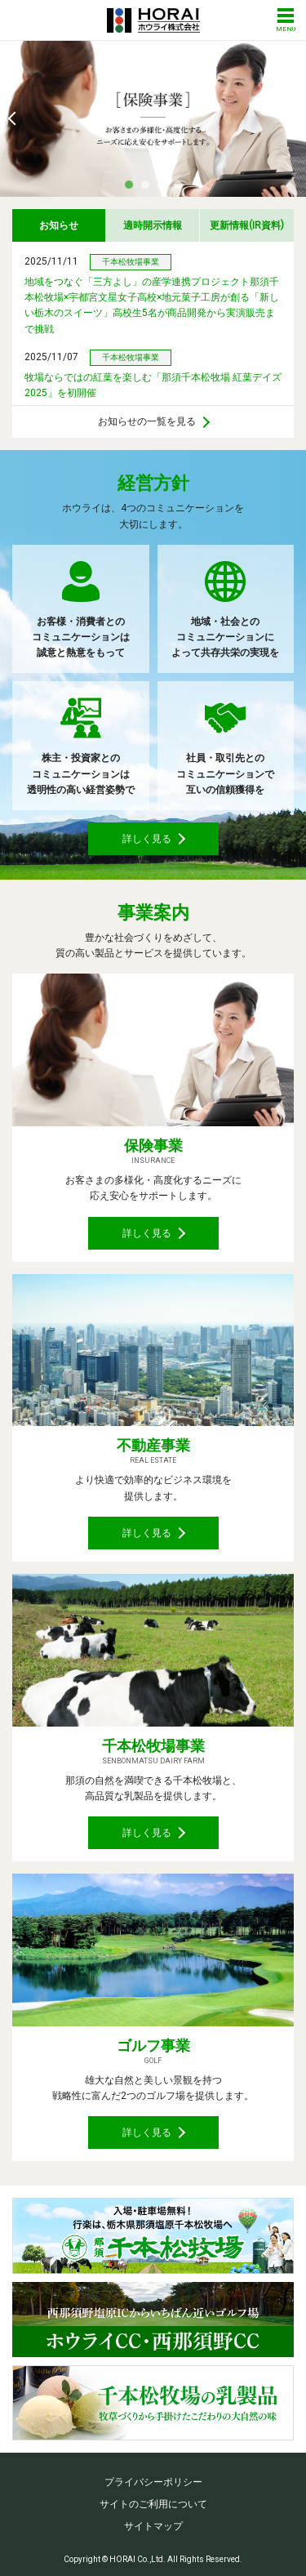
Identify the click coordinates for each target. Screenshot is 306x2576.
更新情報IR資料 (247, 225)
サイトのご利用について (153, 2504)
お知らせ (58, 225)
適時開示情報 (152, 225)
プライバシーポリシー (153, 2482)
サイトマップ (153, 2526)
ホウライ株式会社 (153, 20)
